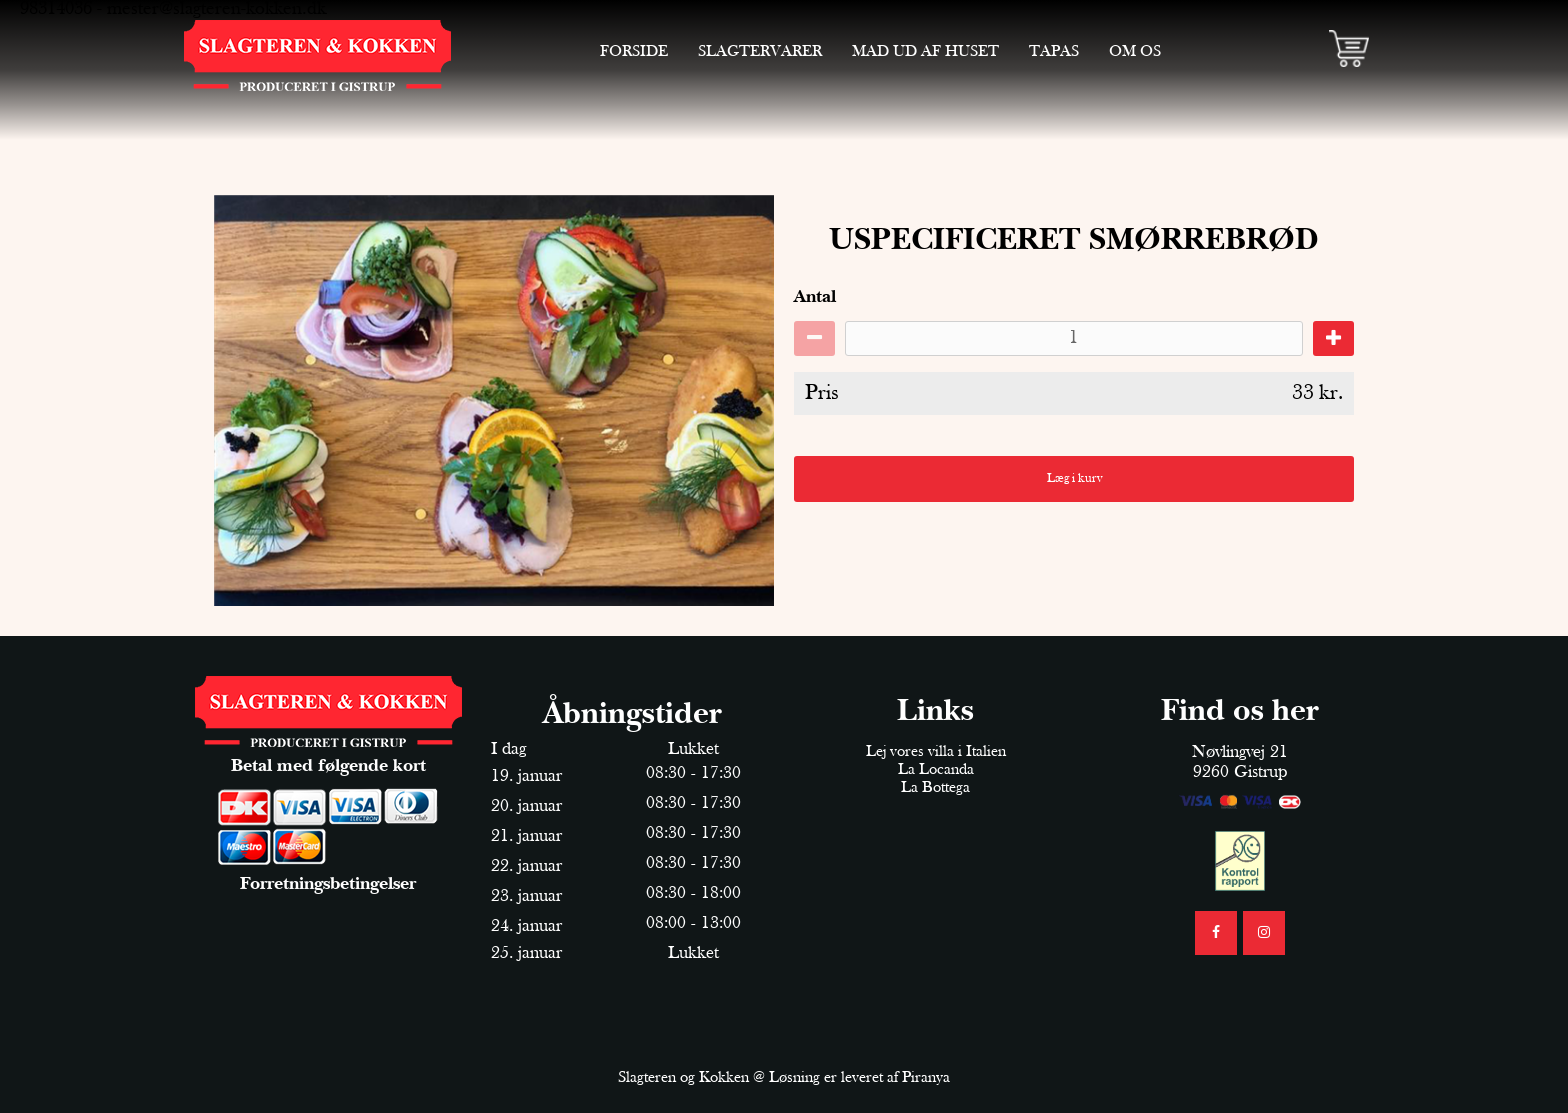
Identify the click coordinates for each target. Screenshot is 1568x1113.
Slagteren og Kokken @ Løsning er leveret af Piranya (784, 1078)
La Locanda (936, 770)
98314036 (56, 9)
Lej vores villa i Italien (936, 752)
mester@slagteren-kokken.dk (216, 9)
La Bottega (935, 788)
